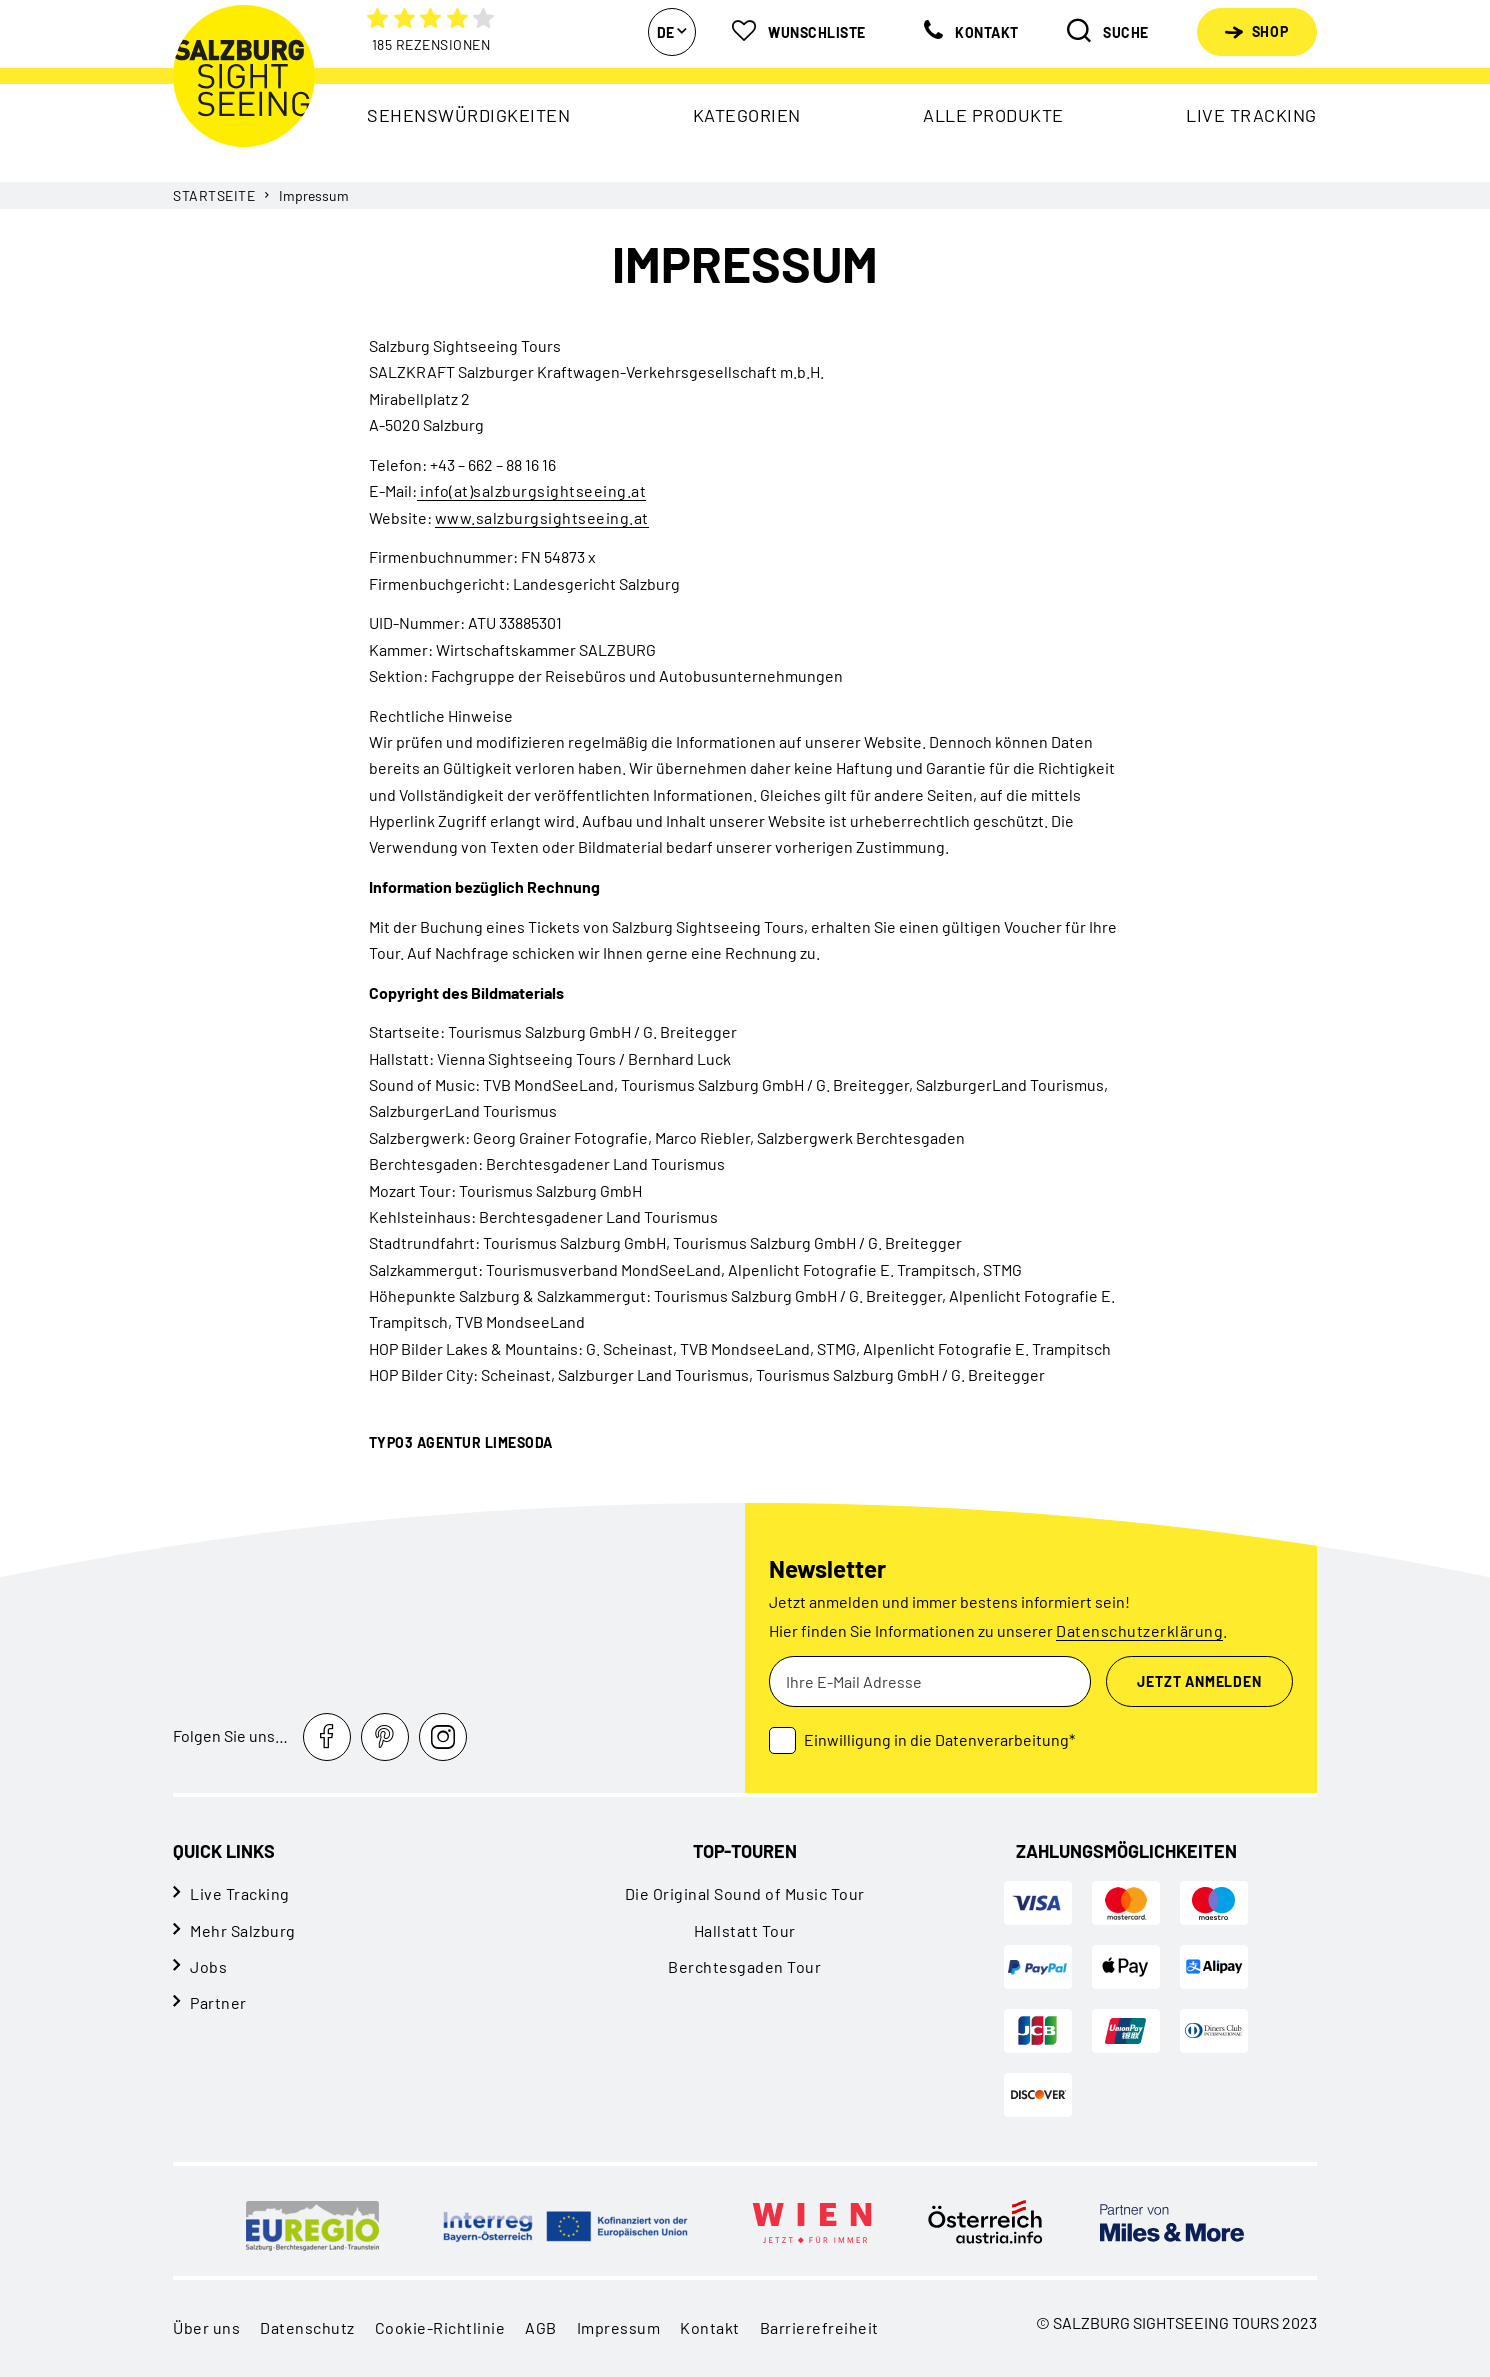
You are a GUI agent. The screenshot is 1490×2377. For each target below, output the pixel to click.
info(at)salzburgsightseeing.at (532, 490)
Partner (218, 2002)
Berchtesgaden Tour (744, 1966)
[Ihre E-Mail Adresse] (930, 1681)
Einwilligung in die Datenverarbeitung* (939, 1739)
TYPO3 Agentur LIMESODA (461, 1442)
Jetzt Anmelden (1199, 1681)
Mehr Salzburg (243, 1930)
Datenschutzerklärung (1139, 1630)
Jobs (208, 1966)
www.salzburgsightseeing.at (542, 517)
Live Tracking (240, 1893)
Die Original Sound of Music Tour (745, 1893)
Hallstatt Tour (745, 1930)
